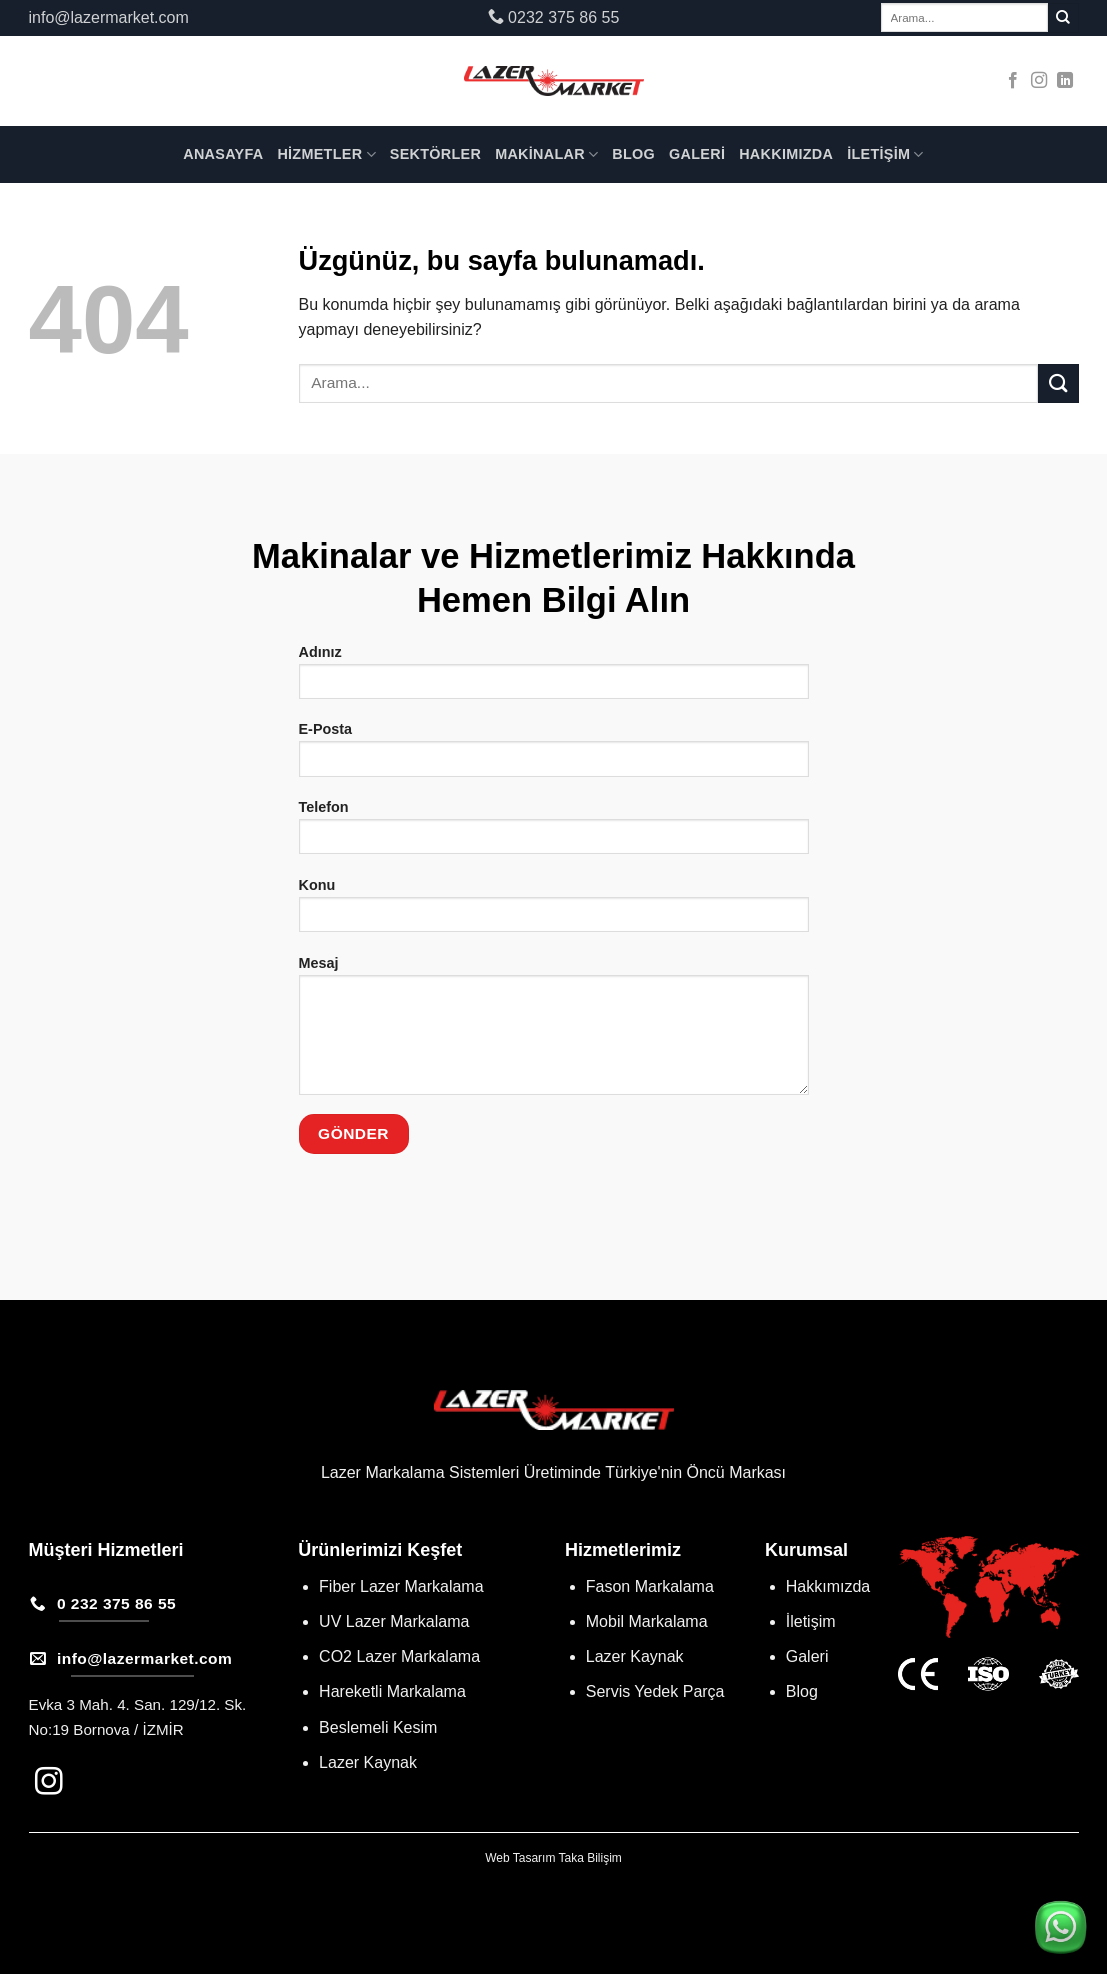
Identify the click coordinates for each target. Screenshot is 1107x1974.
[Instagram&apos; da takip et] (1039, 81)
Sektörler (435, 154)
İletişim (885, 154)
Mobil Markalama (647, 1621)
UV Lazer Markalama (394, 1621)
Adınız (554, 678)
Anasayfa (223, 154)
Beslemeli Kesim (378, 1727)
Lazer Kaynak (368, 1762)
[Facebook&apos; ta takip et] (1013, 81)
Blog (633, 154)
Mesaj (554, 1032)
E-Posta (554, 755)
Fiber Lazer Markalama (401, 1586)
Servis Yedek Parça (655, 1691)
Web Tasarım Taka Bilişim (553, 1858)
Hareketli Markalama (392, 1691)
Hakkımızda (786, 154)
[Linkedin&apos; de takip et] (1065, 81)
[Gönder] (1063, 18)
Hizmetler (326, 154)
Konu (554, 911)
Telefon (554, 833)
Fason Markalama (650, 1586)
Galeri (697, 154)
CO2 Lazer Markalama (399, 1656)
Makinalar (546, 154)
